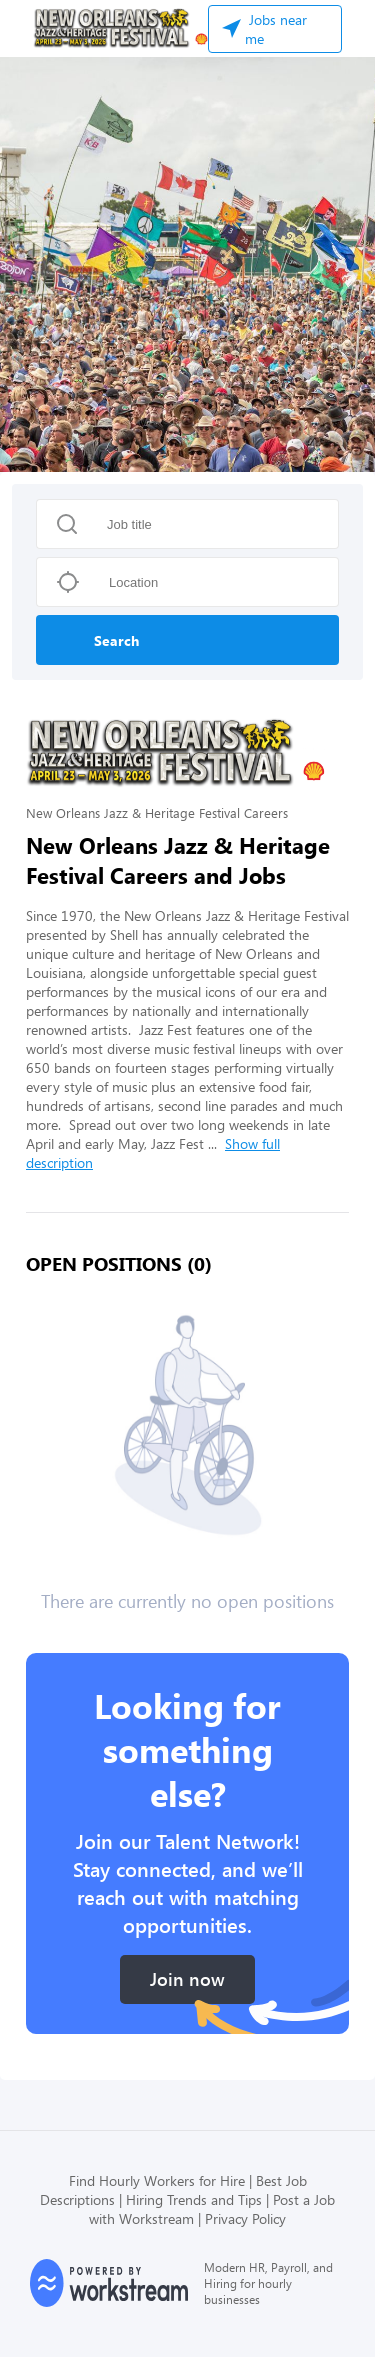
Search (116, 640)
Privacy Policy (245, 2218)
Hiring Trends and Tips (194, 2199)
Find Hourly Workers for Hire (157, 2180)
